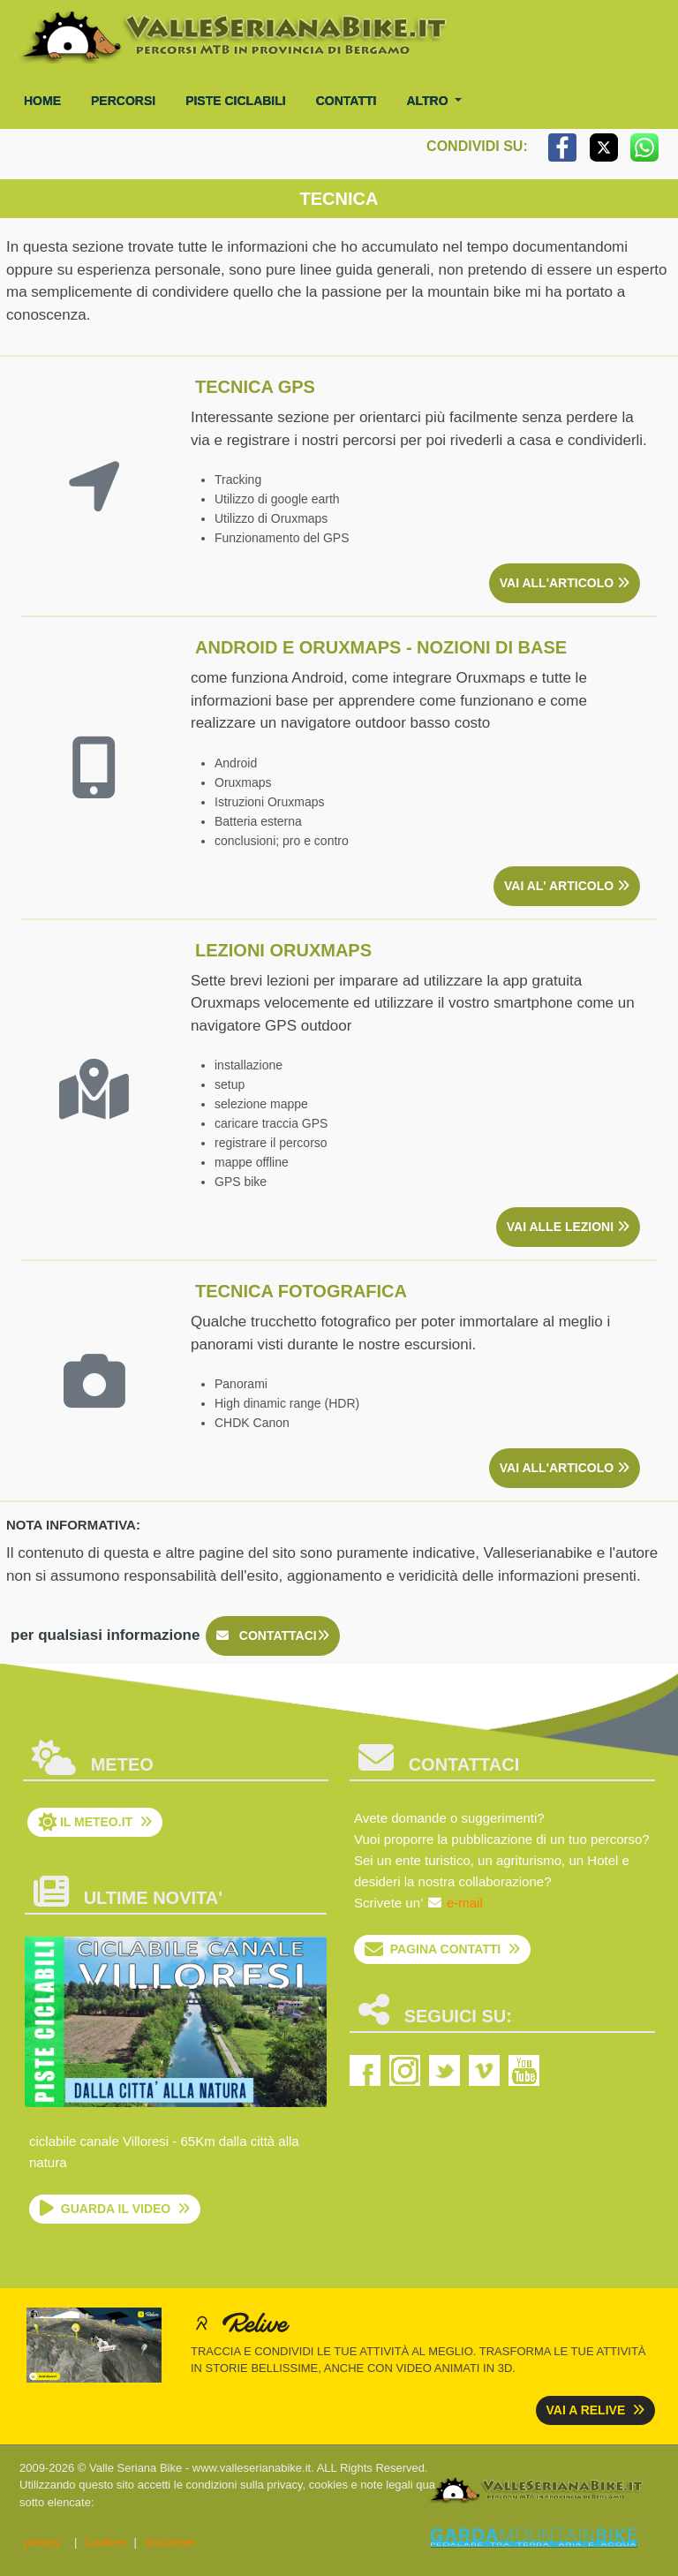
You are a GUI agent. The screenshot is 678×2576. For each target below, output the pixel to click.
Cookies (105, 2542)
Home (42, 101)
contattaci (272, 1635)
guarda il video (115, 2209)
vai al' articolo (566, 886)
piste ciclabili (235, 101)
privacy (42, 2542)
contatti (346, 101)
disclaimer (171, 2542)
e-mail (465, 1902)
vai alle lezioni (568, 1227)
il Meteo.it (95, 1822)
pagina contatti (442, 1949)
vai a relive (595, 2410)
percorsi (123, 101)
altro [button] (428, 101)
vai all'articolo (564, 583)
